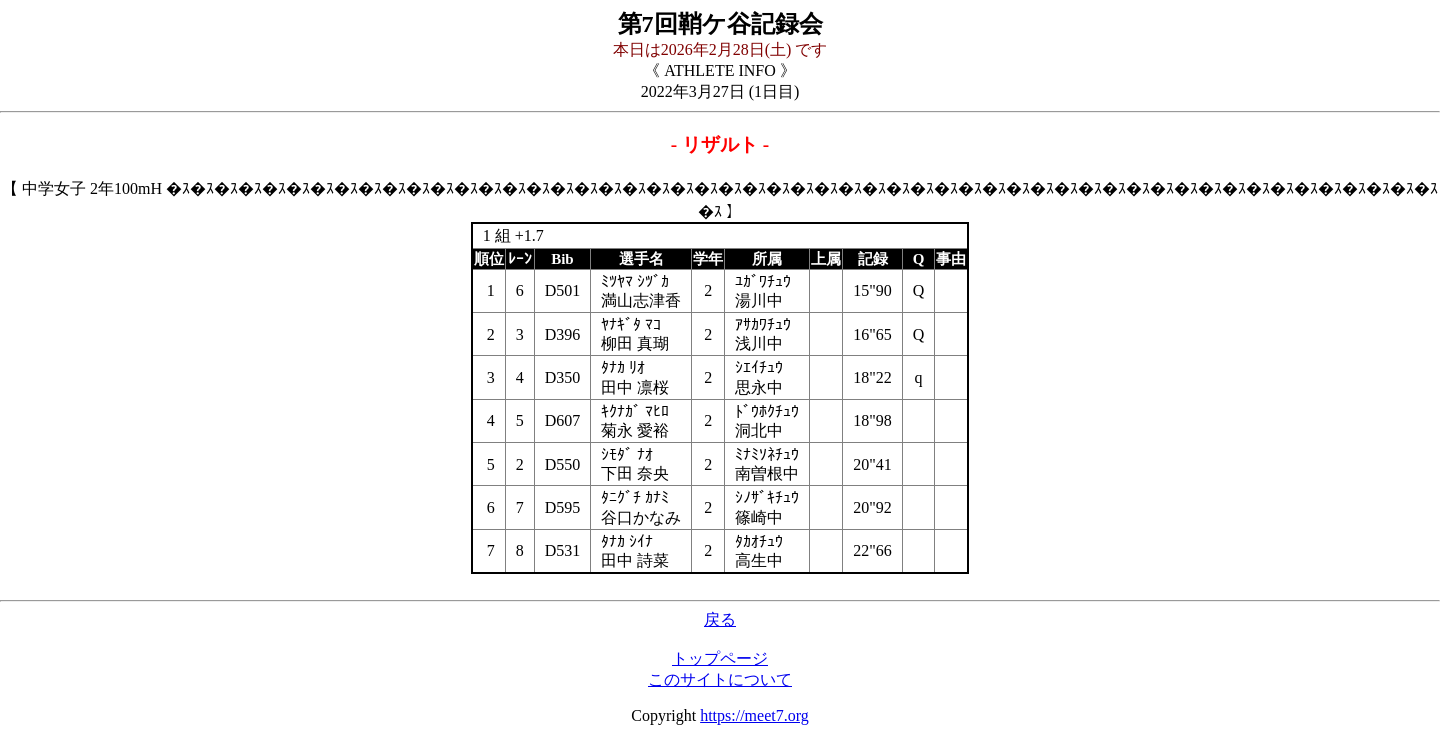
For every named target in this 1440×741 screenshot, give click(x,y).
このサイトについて (720, 679)
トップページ (720, 658)
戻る (720, 619)
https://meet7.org (754, 715)
